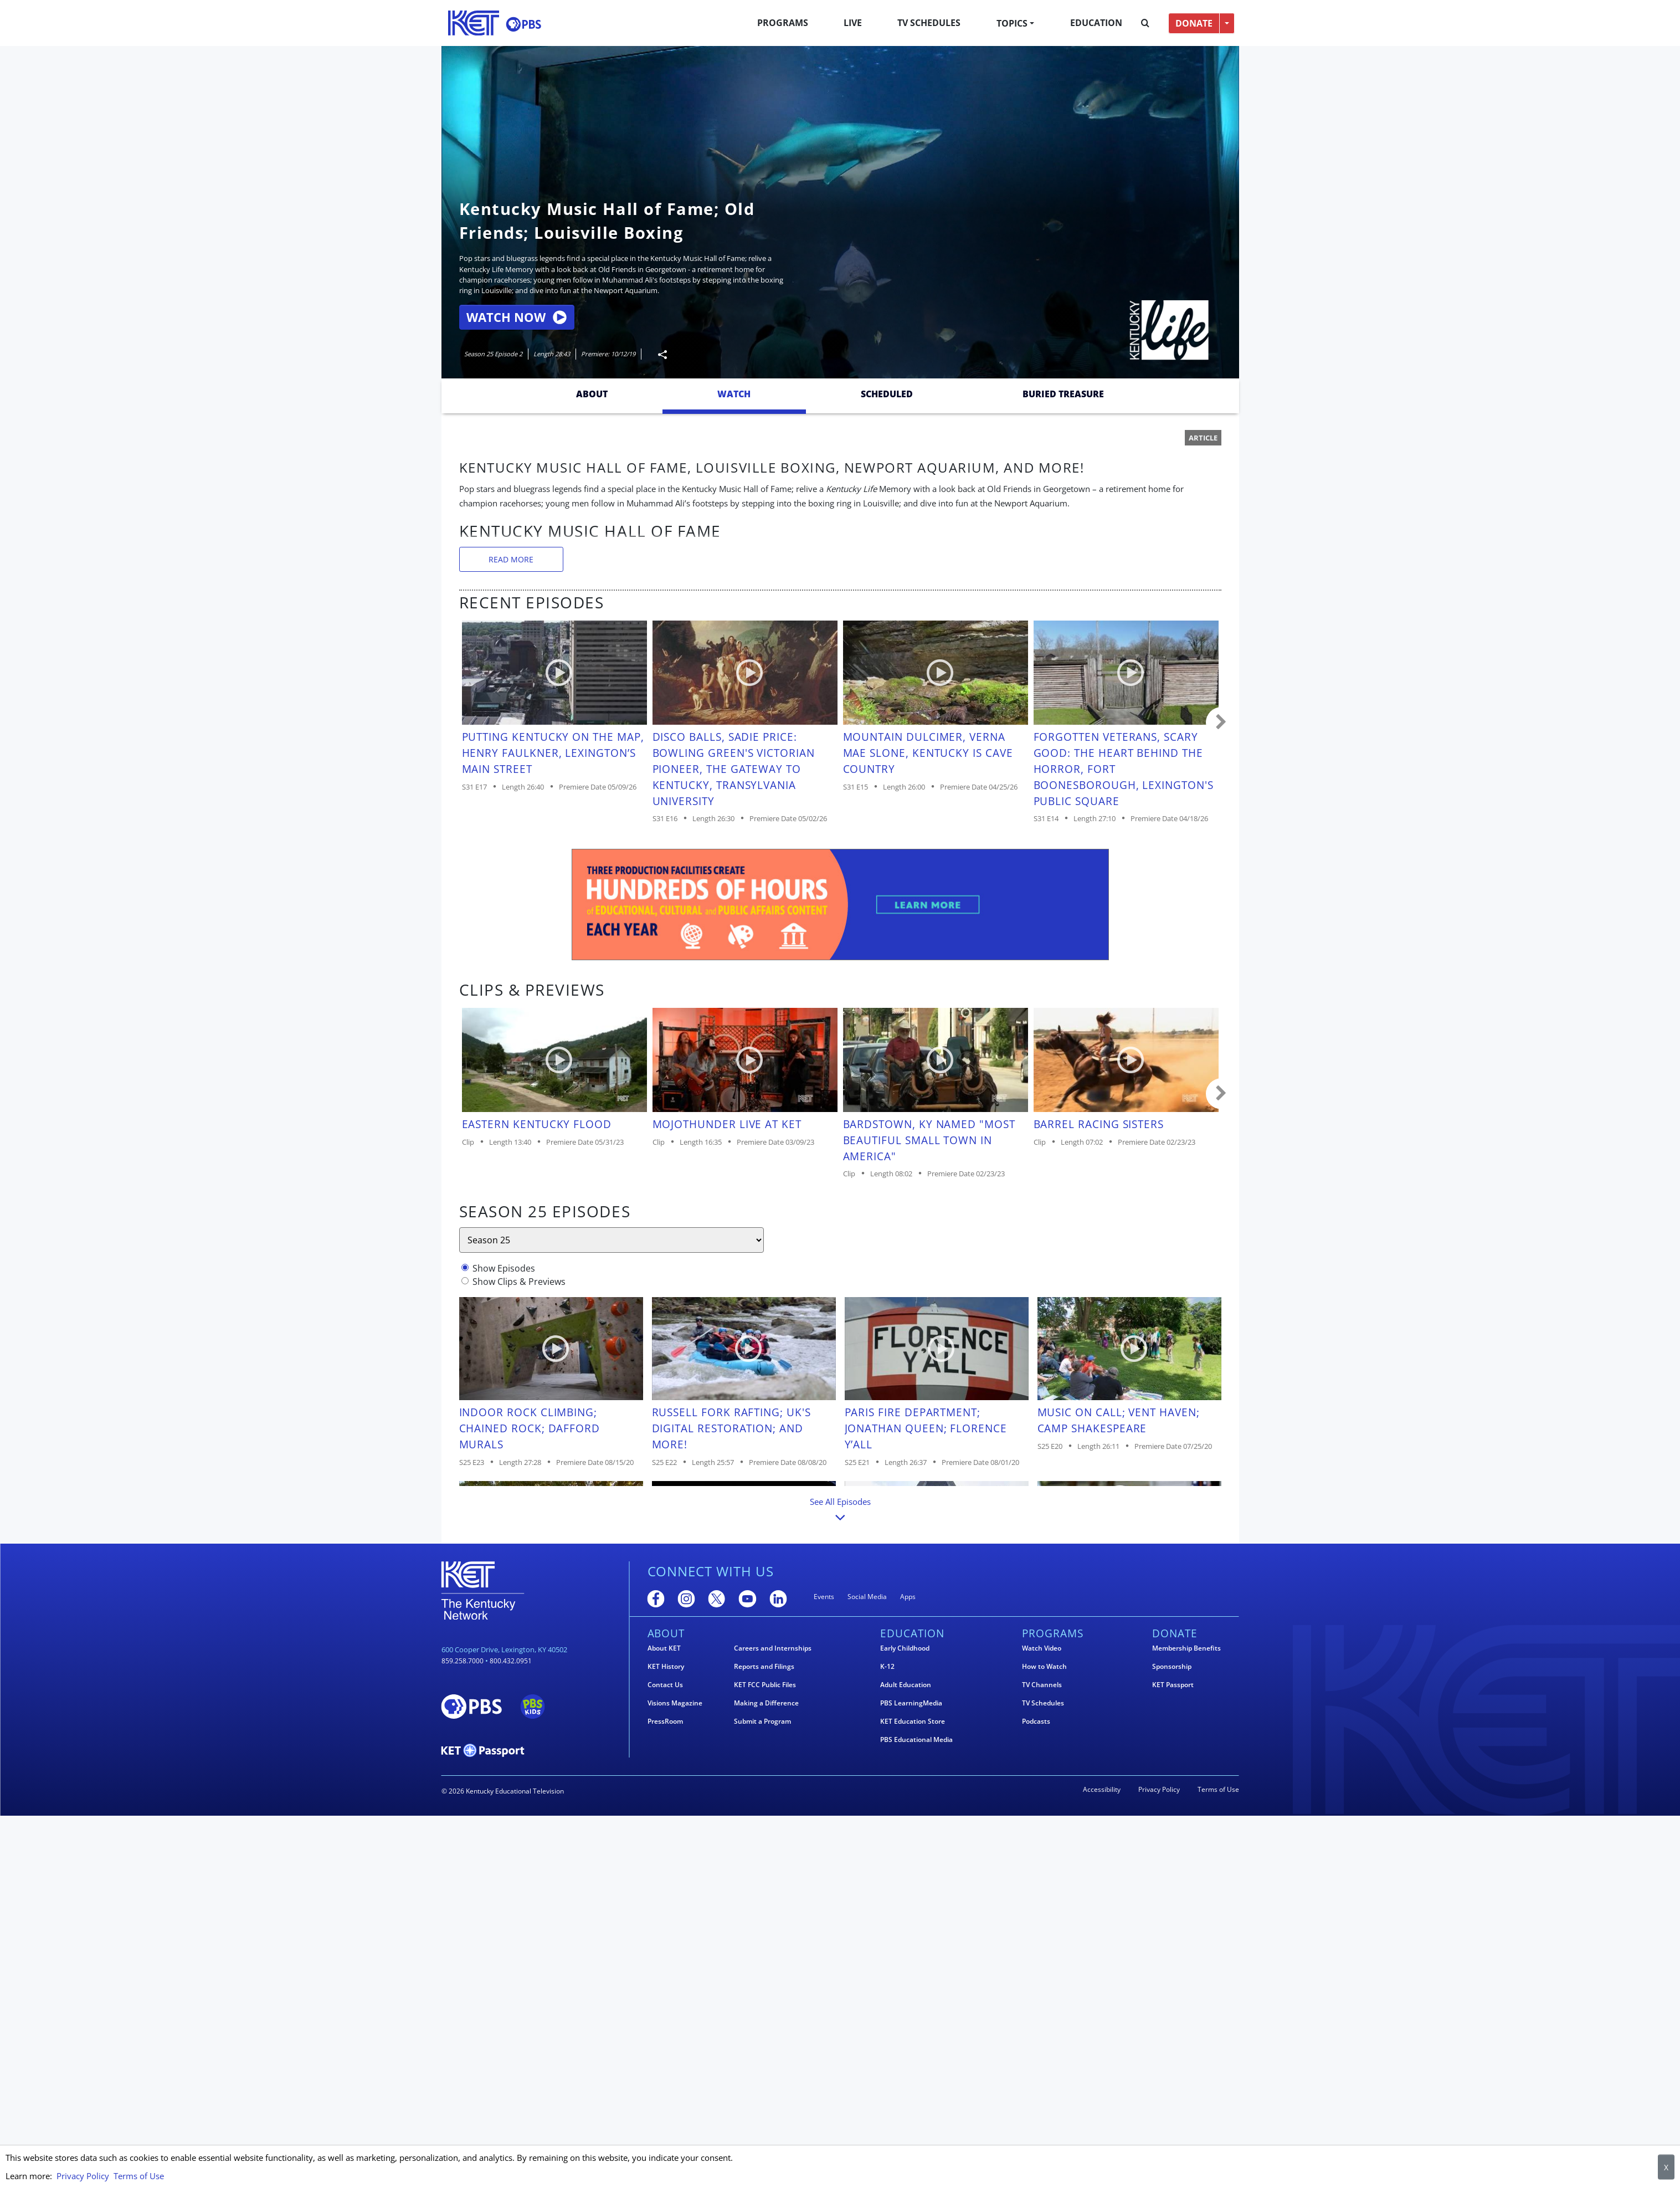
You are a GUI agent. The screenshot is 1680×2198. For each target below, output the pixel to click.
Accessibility (1102, 1789)
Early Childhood (904, 1648)
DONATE (1194, 23)
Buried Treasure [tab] (1063, 394)
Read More (511, 559)
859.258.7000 (462, 1661)
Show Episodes (503, 1268)
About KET (664, 1648)
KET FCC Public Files (765, 1684)
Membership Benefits (1186, 1648)
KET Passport (1173, 1684)
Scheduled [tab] (887, 394)
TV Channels (1042, 1684)
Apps (908, 1596)
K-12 (887, 1666)
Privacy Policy (1159, 1789)
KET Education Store (912, 1721)
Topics (1011, 23)
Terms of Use (1218, 1789)
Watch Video (1041, 1648)
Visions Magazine (675, 1703)
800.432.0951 (511, 1661)
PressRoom (665, 1721)
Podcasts (1036, 1721)
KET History (666, 1666)
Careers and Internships (772, 1648)
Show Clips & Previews (519, 1281)
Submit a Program (762, 1721)
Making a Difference (766, 1703)
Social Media (867, 1596)
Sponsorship (1171, 1666)
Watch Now (516, 317)
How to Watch (1044, 1666)
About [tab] (592, 394)
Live (853, 23)
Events (824, 1596)
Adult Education (905, 1684)
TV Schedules (928, 23)
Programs (782, 23)
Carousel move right (1221, 722)
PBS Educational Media (916, 1739)
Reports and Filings (764, 1666)
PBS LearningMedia (911, 1703)
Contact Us (665, 1684)
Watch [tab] (734, 394)
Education (1096, 23)
